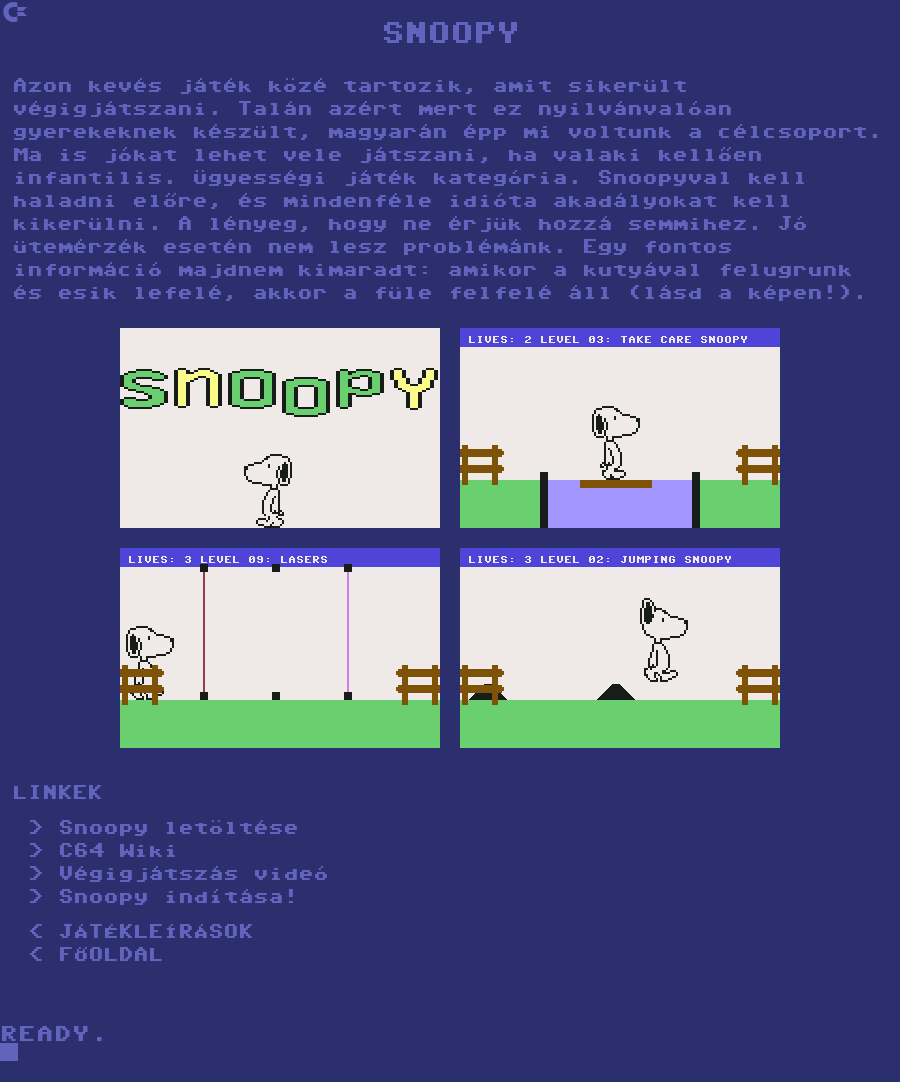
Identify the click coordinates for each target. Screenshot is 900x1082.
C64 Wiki (118, 852)
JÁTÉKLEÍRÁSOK (155, 933)
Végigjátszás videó (193, 875)
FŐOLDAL (110, 956)
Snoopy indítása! (178, 898)
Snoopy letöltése (178, 829)
